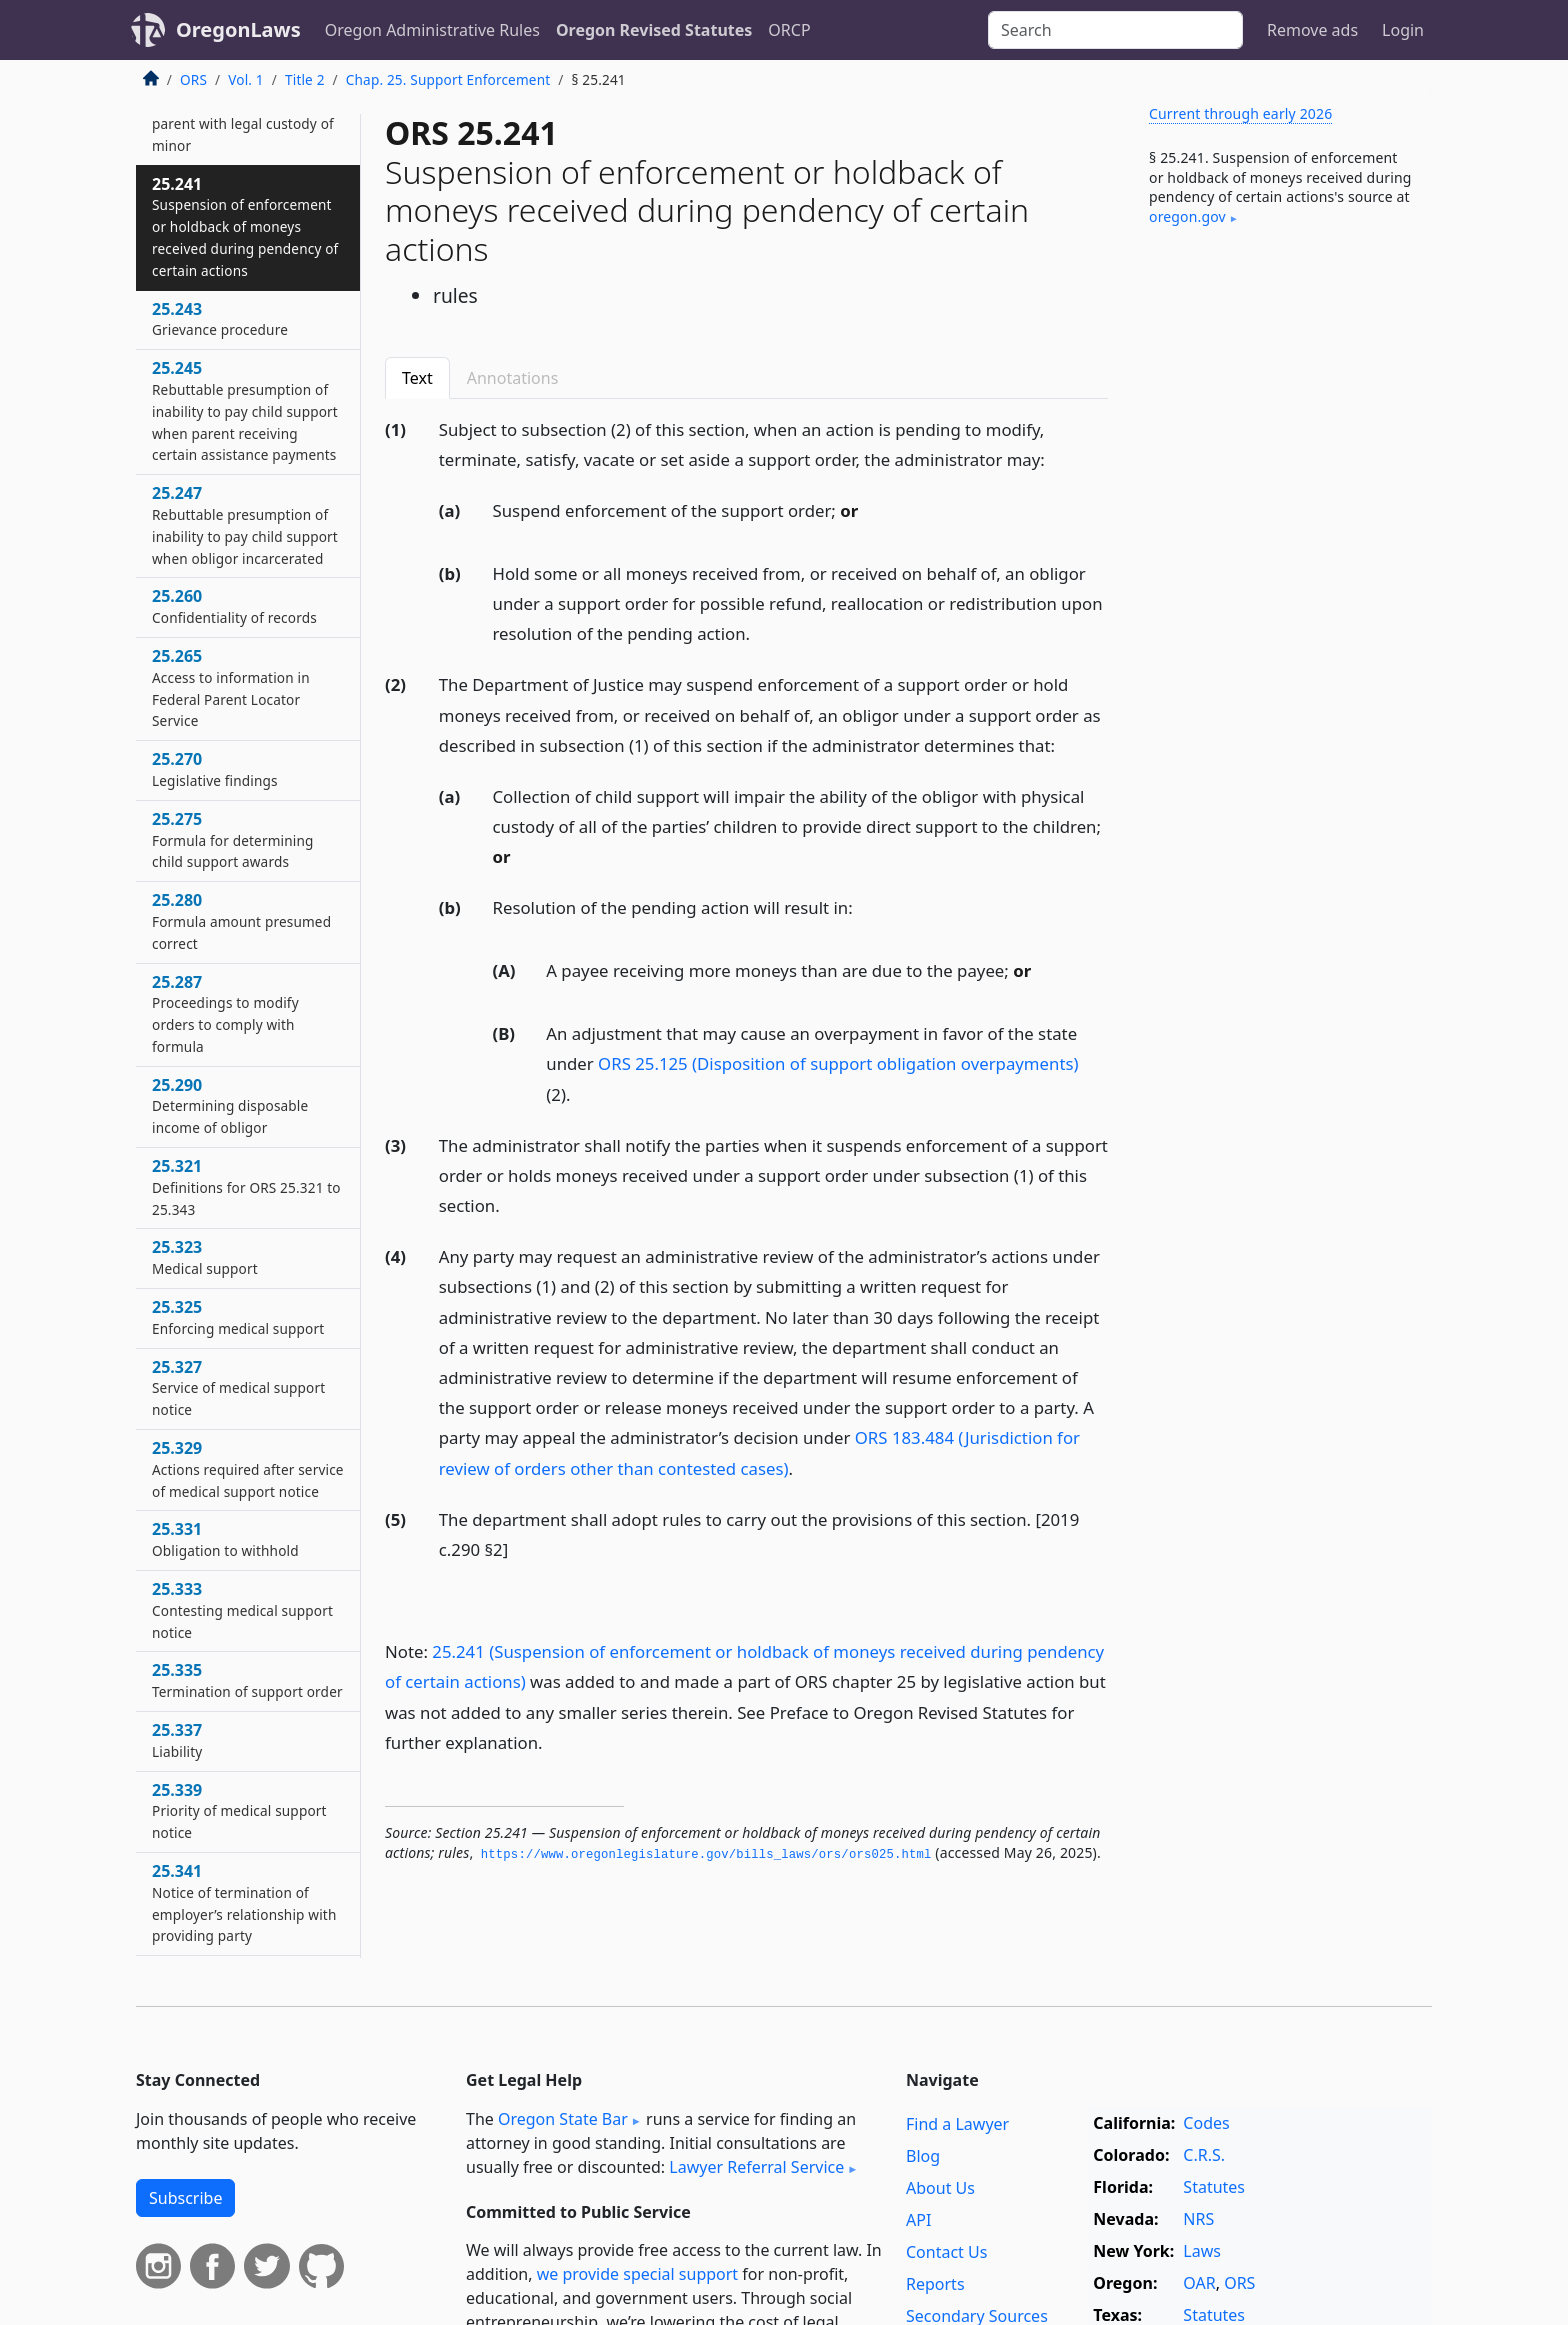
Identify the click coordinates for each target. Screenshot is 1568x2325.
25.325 (238, 1317)
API (918, 2220)
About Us (940, 2188)
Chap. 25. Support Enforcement (448, 79)
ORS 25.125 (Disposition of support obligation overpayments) (838, 1063)
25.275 (233, 840)
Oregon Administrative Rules (432, 30)
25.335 (247, 1680)
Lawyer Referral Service (756, 2167)
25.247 (245, 524)
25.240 (243, 111)
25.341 (244, 1902)
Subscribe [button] (185, 2198)
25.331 (225, 1539)
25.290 (230, 1106)
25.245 (245, 410)
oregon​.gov (1187, 216)
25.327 (238, 1388)
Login (1403, 30)
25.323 (205, 1257)
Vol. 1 (246, 79)
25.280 (241, 921)
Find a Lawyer (957, 2124)
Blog (923, 2156)
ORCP (789, 30)
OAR (1199, 2283)
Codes (1206, 2123)
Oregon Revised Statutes (654, 30)
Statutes (1214, 2187)
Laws (1202, 2251)
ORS (193, 79)
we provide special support (637, 2274)
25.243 (220, 319)
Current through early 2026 (1240, 113)
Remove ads (1312, 30)
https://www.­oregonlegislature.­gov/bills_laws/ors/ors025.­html (706, 1855)
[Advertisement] (1282, 573)
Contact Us (946, 2252)
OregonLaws (238, 29)
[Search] (1115, 30)
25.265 (231, 687)
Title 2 (305, 79)
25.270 (215, 769)
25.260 (234, 606)
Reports (935, 2284)
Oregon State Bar (563, 2119)
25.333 (242, 1610)
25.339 (239, 1811)
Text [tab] (417, 378)
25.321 (246, 1187)
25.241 (245, 226)
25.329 (248, 1469)
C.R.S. (1204, 2155)
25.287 (225, 1013)
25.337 (177, 1740)
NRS (1198, 2219)
